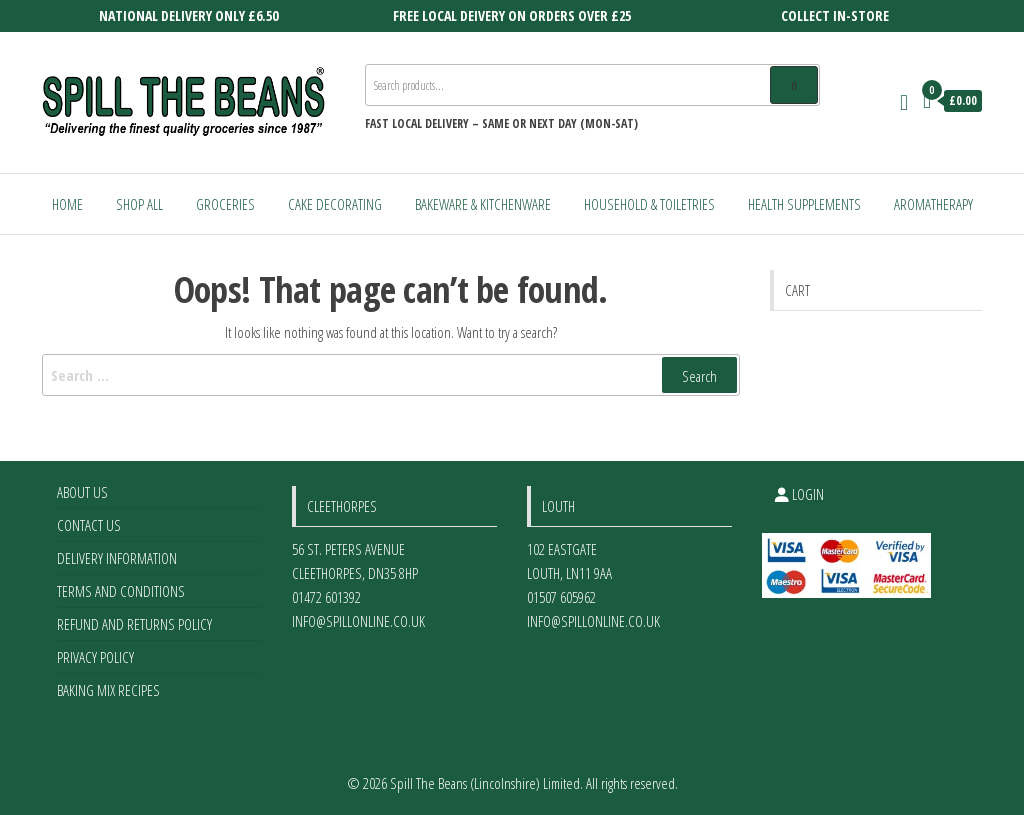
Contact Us (89, 525)
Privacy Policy (95, 657)
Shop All (139, 204)
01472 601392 (326, 597)
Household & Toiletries (649, 204)
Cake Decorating (335, 204)
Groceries (225, 204)
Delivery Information (117, 558)
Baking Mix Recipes (108, 690)
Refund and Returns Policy (134, 624)
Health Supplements (804, 204)
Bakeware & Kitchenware (483, 204)
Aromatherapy (933, 204)
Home (67, 204)
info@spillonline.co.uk (358, 621)
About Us (82, 492)
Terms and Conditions (121, 591)
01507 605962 (561, 597)
